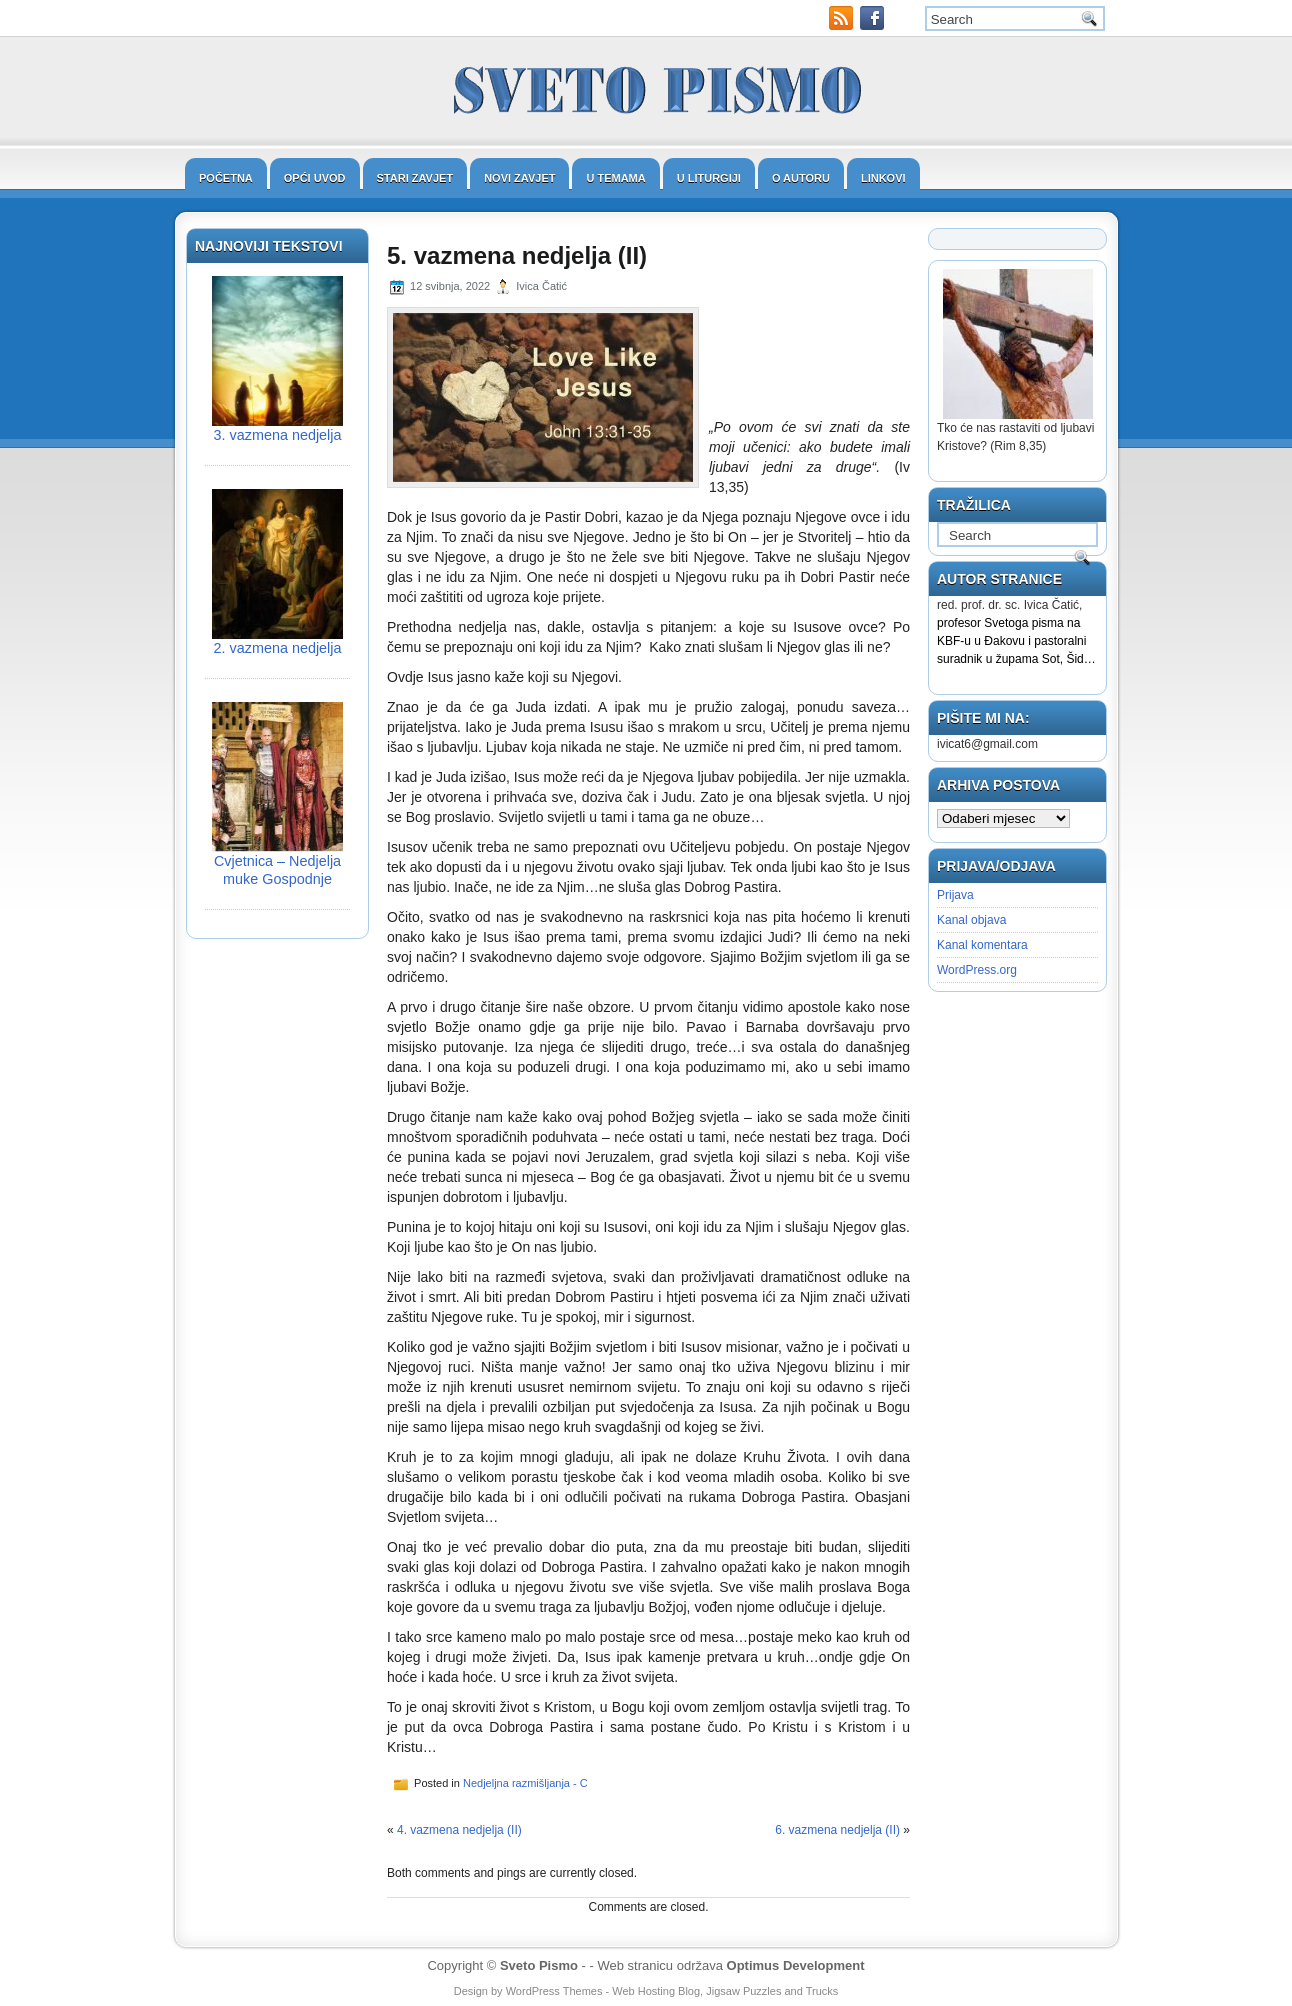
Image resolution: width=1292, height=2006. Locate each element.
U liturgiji (709, 178)
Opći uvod (315, 178)
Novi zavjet (519, 178)
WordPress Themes (554, 1991)
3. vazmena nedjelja (278, 435)
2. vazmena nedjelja (278, 648)
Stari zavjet (415, 178)
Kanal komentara (982, 945)
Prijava (955, 895)
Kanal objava (971, 920)
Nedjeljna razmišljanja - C (525, 1783)
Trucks (822, 1991)
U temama (615, 178)
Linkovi (883, 178)
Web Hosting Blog (656, 1991)
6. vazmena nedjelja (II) (837, 1830)
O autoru (801, 178)
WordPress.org (977, 970)
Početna (226, 178)
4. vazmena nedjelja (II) (459, 1830)
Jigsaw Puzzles (743, 1991)
